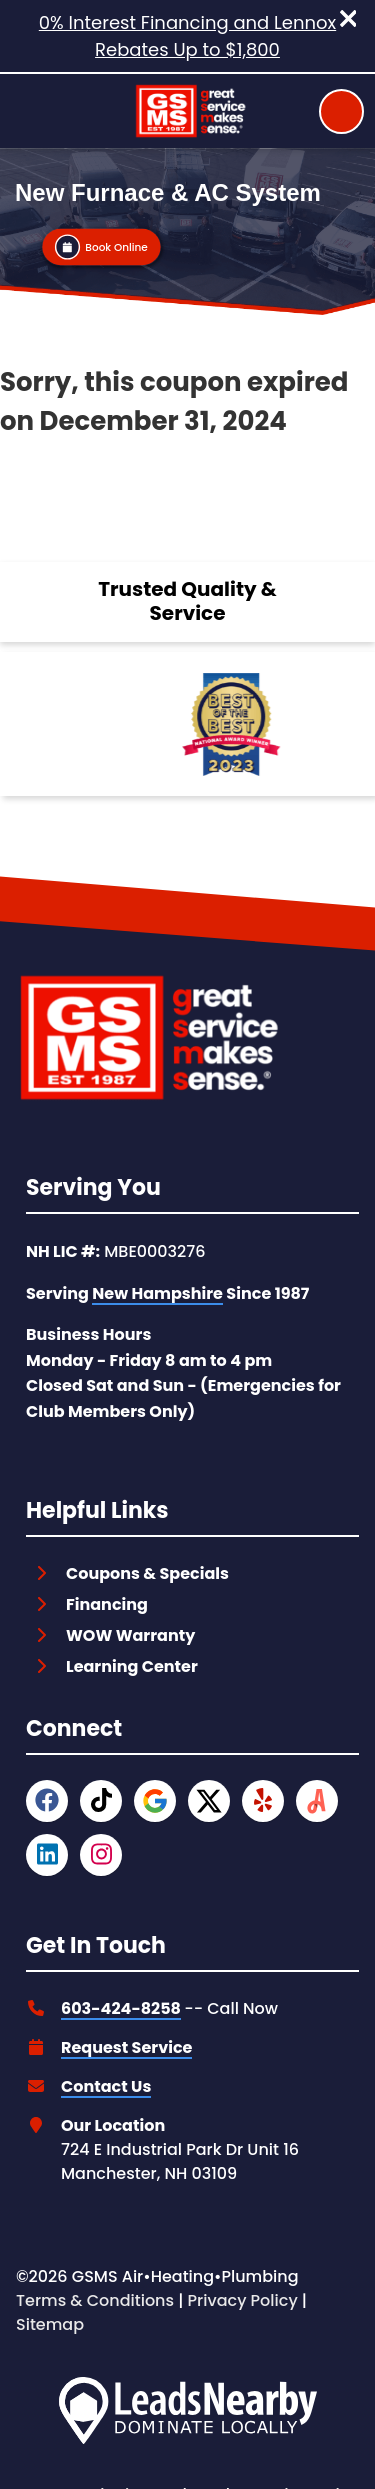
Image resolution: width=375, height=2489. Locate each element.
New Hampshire (157, 1293)
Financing (107, 1604)
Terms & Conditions (95, 2300)
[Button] (101, 246)
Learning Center (132, 1666)
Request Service (126, 2047)
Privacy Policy (243, 2300)
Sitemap (50, 2324)
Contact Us (106, 2086)
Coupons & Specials (147, 1573)
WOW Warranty (130, 1635)
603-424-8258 (121, 2008)
